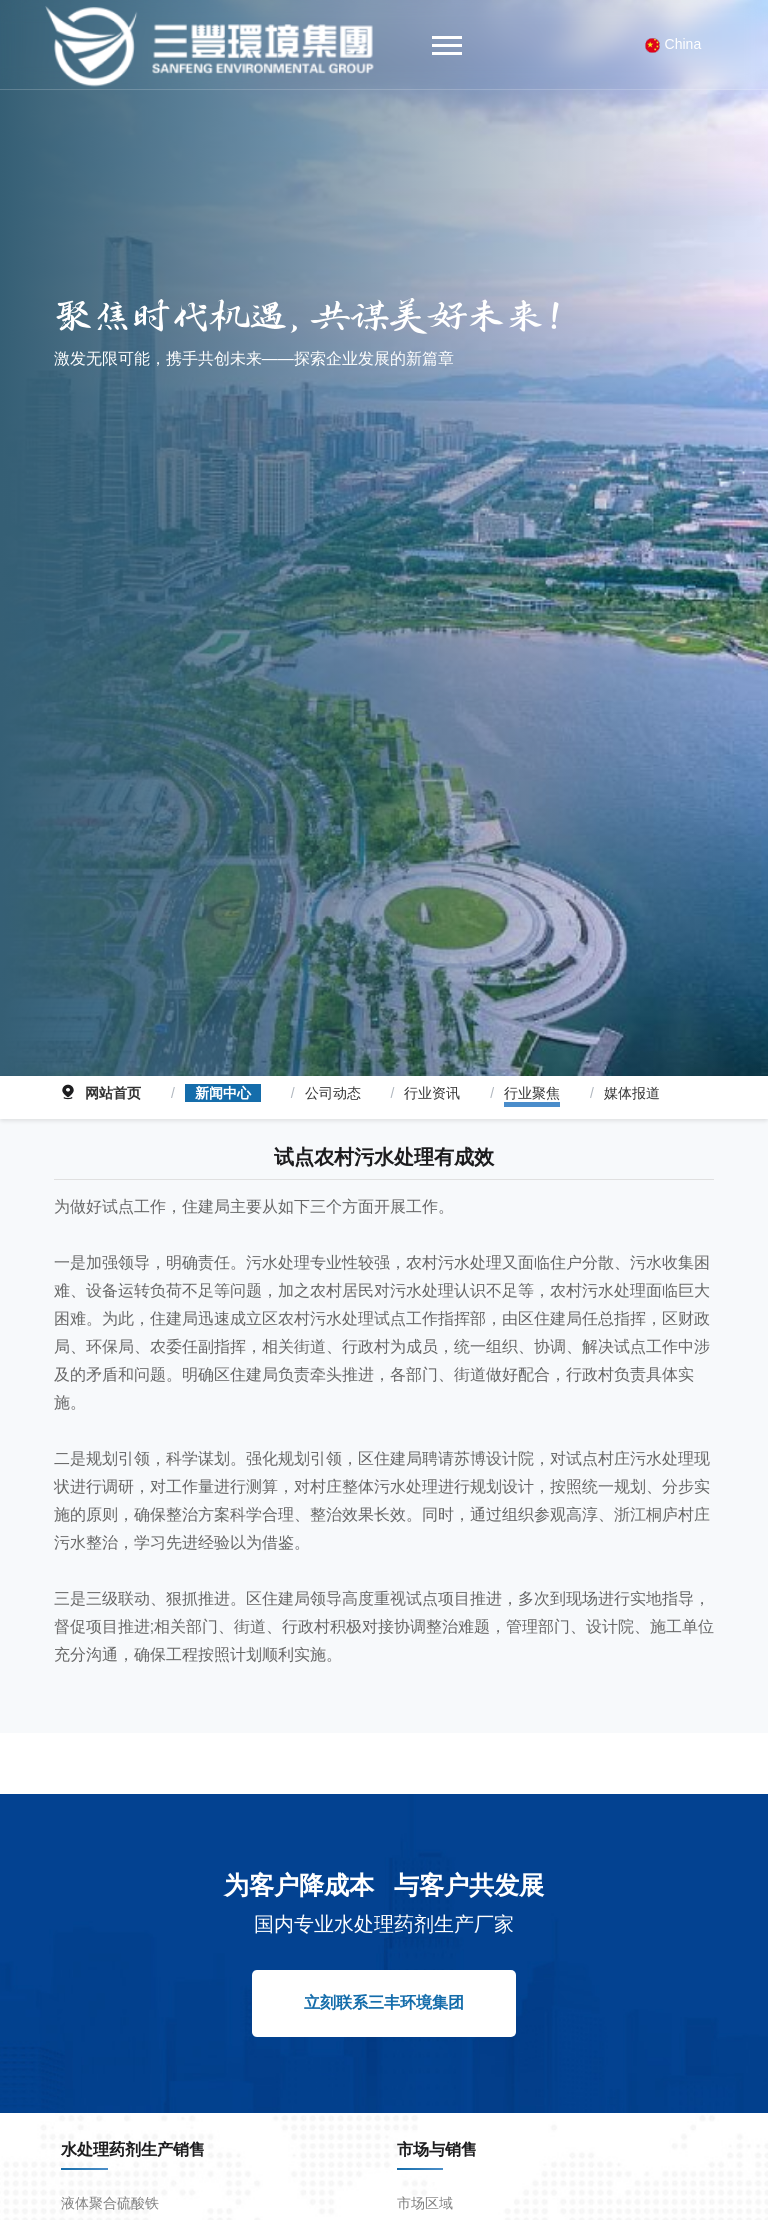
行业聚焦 (532, 1070)
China (673, 44)
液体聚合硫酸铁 (110, 2180)
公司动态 (333, 1070)
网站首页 (113, 1070)
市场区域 (425, 2180)
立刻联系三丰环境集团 (384, 1979)
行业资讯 (432, 1070)
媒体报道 (632, 1070)
